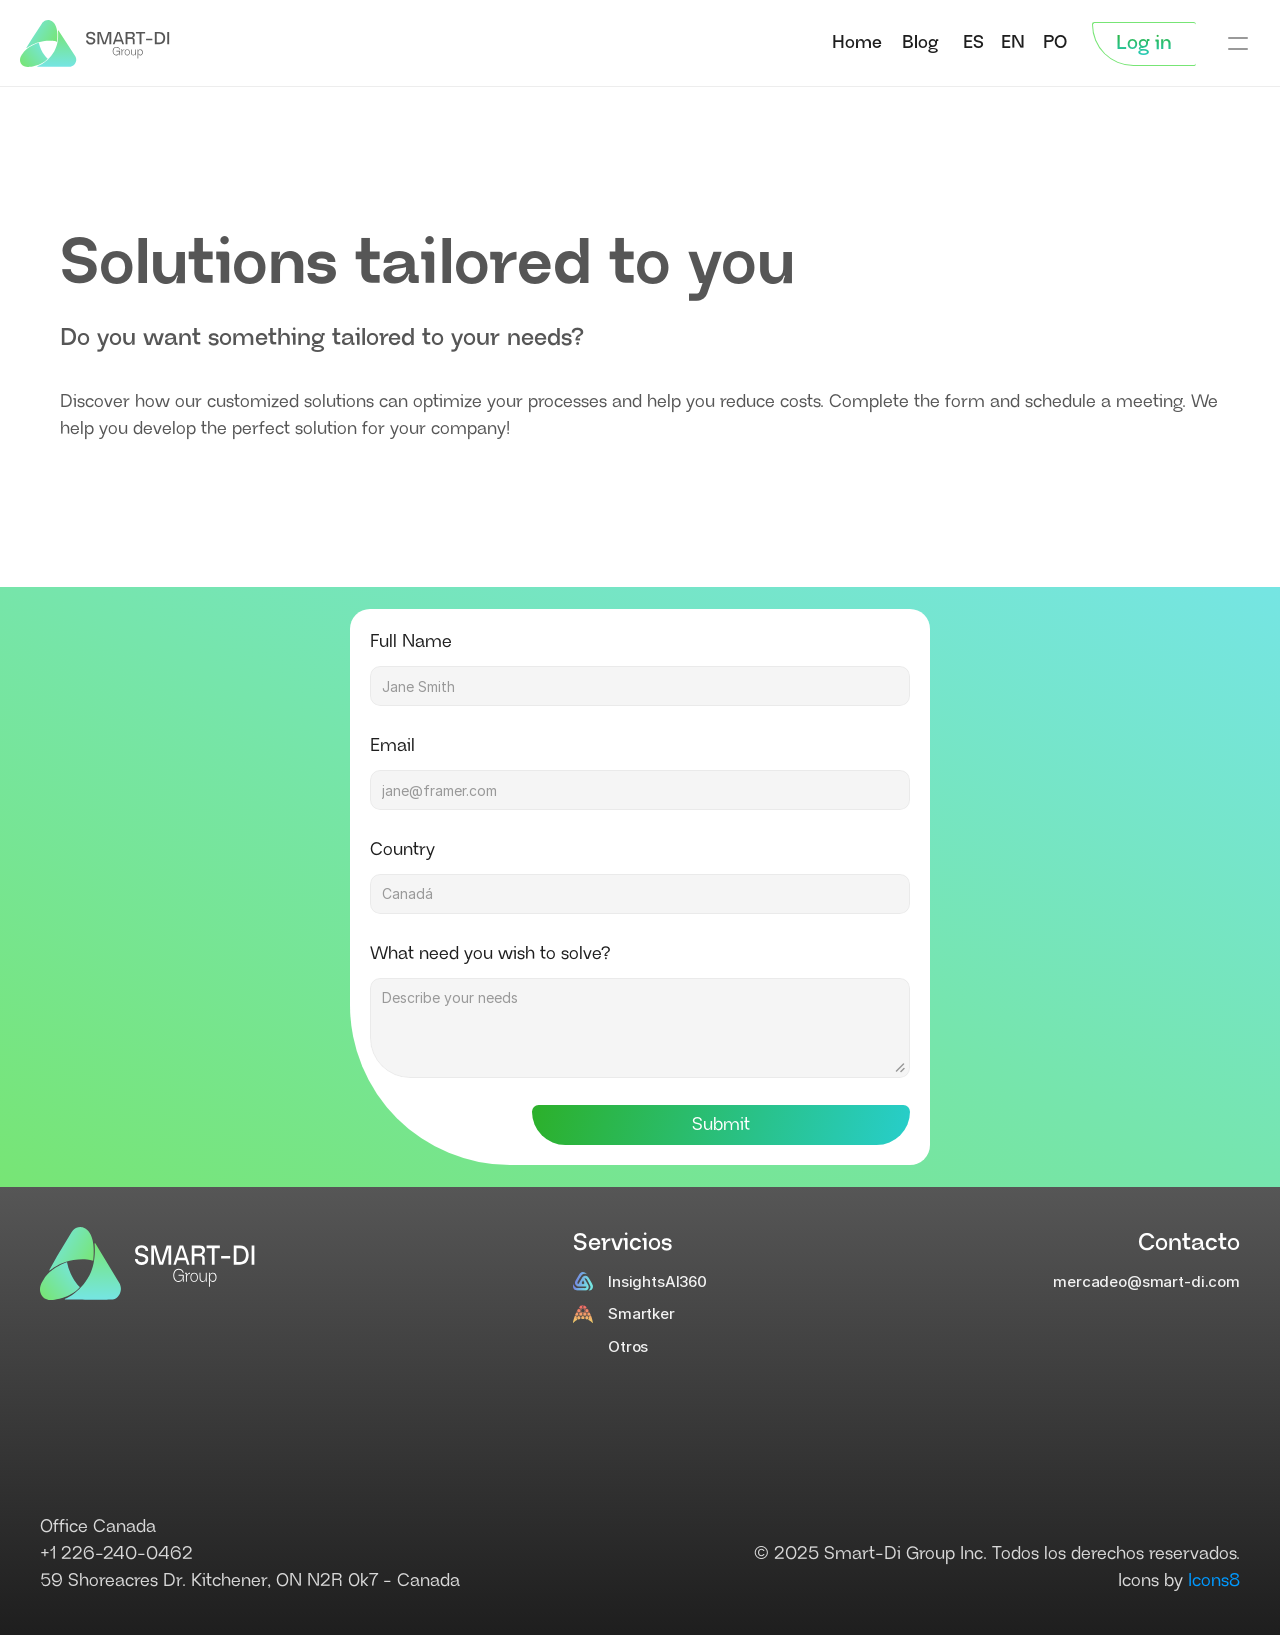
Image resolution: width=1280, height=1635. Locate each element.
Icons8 (1214, 1581)
